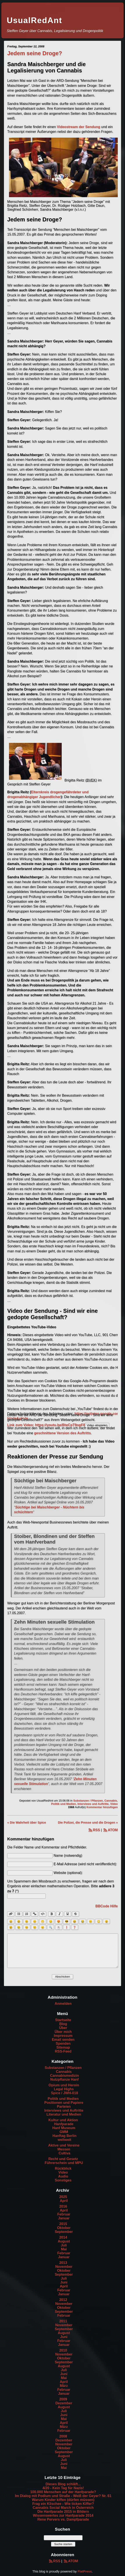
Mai (64, 2249)
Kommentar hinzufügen (102, 1807)
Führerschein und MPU (64, 2163)
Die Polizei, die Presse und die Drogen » (88, 1822)
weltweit (64, 2140)
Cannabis (110, 1800)
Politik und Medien (63, 1803)
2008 (63, 2436)
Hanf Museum (63, 2128)
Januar (63, 2218)
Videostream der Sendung (78, 127)
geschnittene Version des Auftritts (62, 1433)
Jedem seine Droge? (34, 53)
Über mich (63, 2032)
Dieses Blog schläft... (63, 2484)
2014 (63, 2237)
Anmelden (63, 2003)
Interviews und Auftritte (93, 1803)
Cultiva (64, 2153)
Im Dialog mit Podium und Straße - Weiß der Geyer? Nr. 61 (63, 2496)
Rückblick (63, 2168)
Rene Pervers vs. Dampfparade (63, 2519)
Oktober (63, 2228)
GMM (64, 2132)
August (64, 2241)
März (64, 2386)
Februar (63, 2214)
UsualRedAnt (34, 20)
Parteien (64, 2106)
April (64, 2201)
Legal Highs (64, 2089)
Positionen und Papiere (63, 2102)
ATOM (110, 1830)
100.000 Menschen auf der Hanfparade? (63, 2492)
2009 (63, 2399)
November (63, 2266)
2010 (63, 2350)
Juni (63, 2282)
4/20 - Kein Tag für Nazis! (63, 2488)
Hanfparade (63, 2124)
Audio (63, 2176)
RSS (94, 1830)
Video (114, 1803)
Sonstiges (63, 2180)
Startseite (63, 2020)
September (64, 2232)
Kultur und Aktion (63, 2120)
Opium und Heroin (64, 2085)
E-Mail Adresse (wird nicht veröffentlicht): (85, 1864)
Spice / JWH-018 (64, 2093)
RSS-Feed (63, 2051)
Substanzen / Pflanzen (88, 1800)
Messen (63, 2149)
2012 (63, 2300)
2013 (63, 2263)
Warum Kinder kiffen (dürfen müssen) (63, 2500)
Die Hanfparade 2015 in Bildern (63, 2511)
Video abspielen (97, 1425)
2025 (63, 2197)
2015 (63, 2224)
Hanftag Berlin (64, 2136)
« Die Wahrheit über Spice (26, 1822)
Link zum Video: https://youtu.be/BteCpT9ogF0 (46, 1425)
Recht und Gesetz (63, 2159)
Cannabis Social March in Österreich (63, 2507)
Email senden (63, 2039)
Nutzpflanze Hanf (64, 2079)
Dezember (63, 2403)
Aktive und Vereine (63, 2145)
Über (63, 2028)
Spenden (63, 2043)
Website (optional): (68, 1873)
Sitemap (63, 2047)
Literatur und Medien (63, 2114)
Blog (63, 2024)
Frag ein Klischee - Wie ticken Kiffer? (63, 2504)
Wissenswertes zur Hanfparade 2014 (63, 2515)
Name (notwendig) (68, 1855)
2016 (63, 2206)
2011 (63, 2321)
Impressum (63, 2036)
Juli (64, 2245)
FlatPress (84, 2571)
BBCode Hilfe (106, 1906)
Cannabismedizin (64, 2075)
